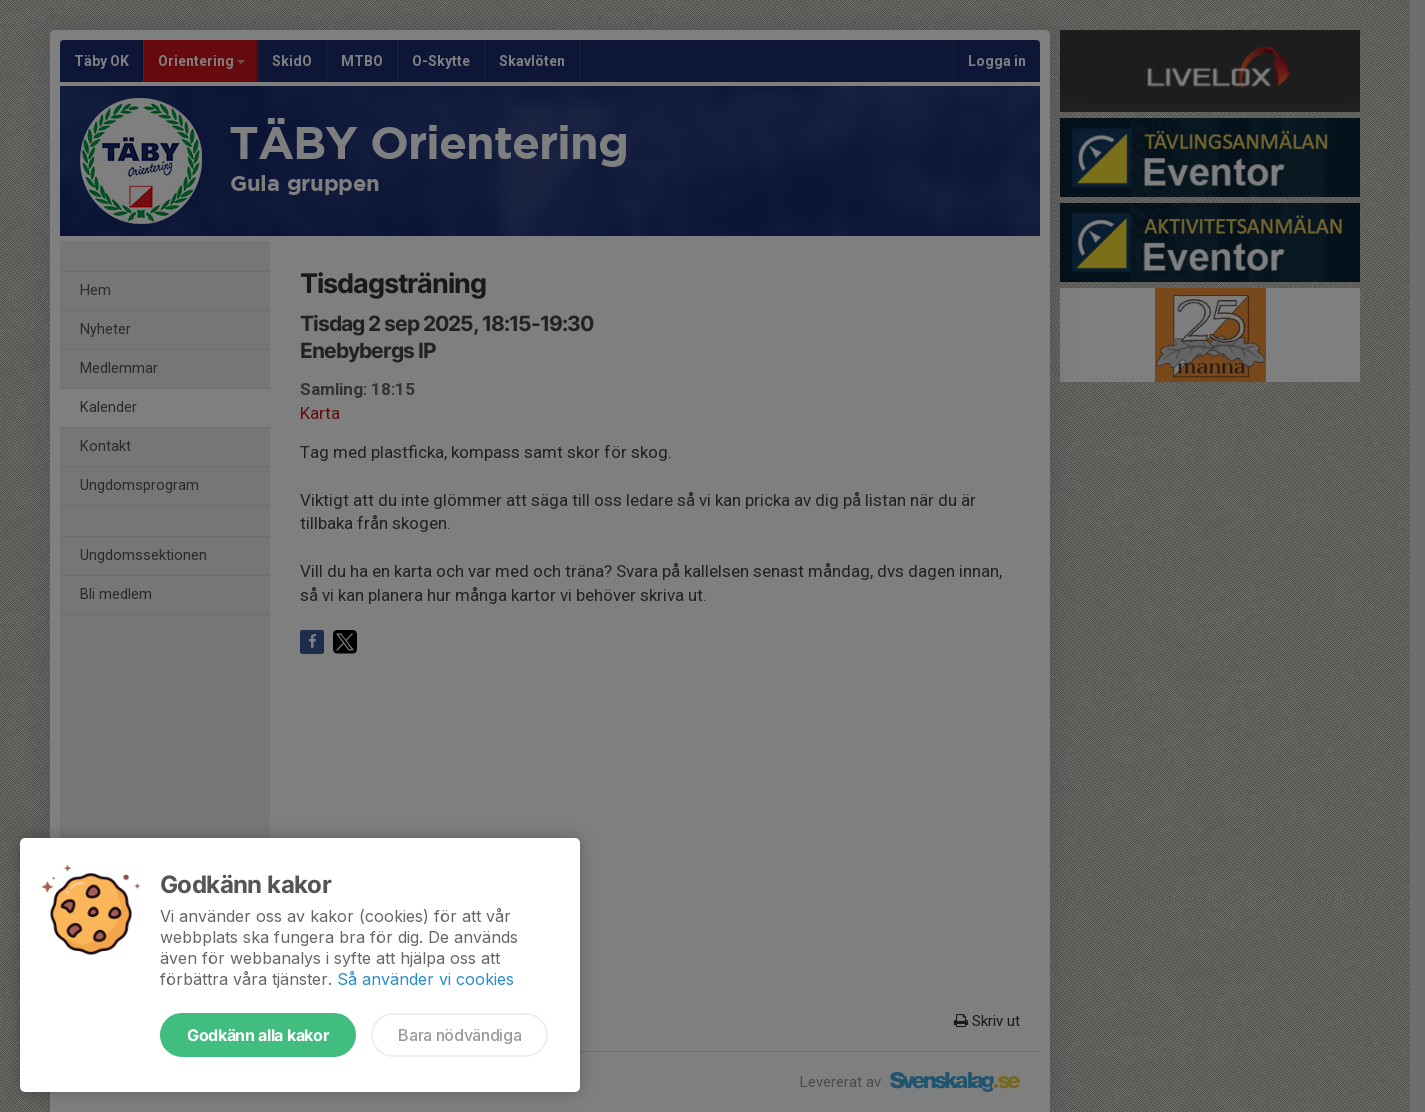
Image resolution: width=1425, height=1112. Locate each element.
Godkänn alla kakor (258, 1035)
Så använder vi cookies (425, 979)
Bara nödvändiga (459, 1035)
